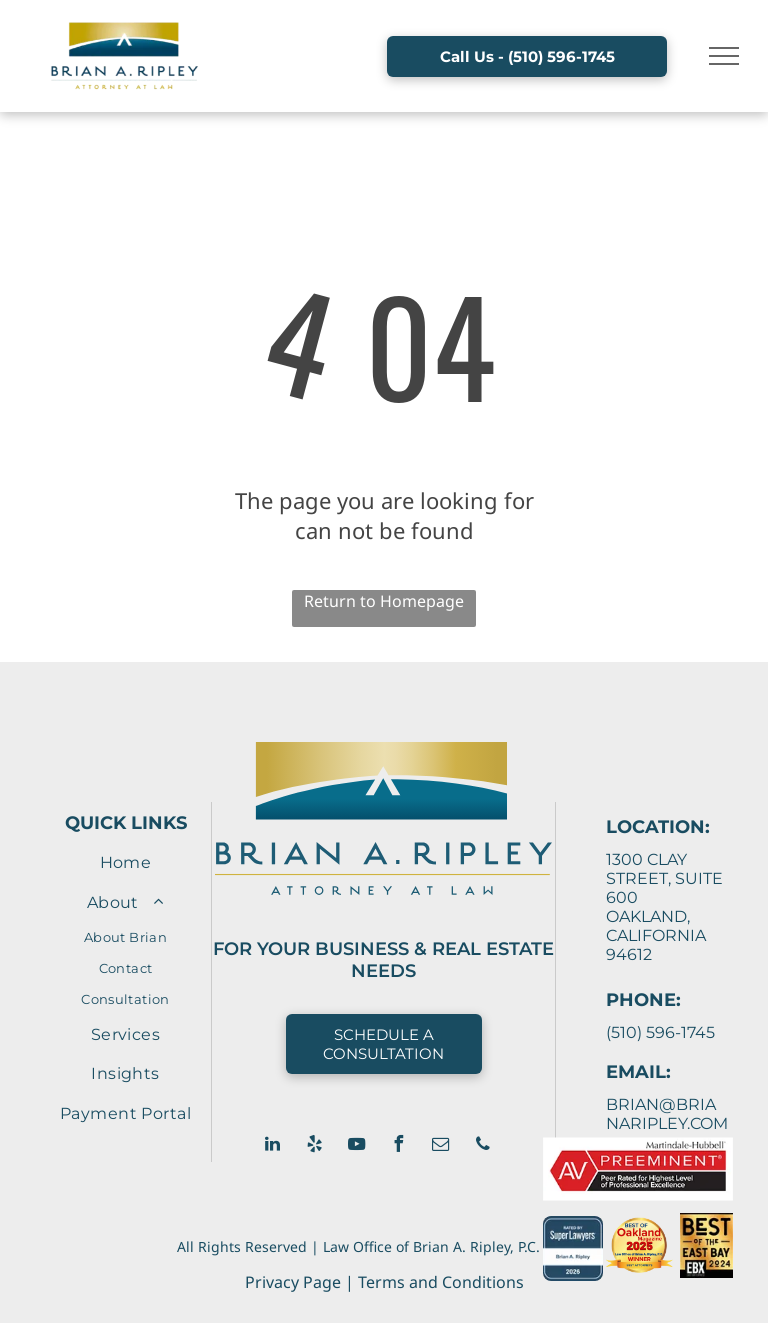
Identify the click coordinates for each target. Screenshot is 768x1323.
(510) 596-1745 (660, 1032)
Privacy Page (293, 1282)
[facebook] (399, 1146)
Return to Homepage (384, 601)
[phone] (483, 1146)
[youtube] (357, 1146)
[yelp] (315, 1146)
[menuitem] (125, 862)
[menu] (724, 56)
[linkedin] (273, 1146)
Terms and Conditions (441, 1282)
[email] (441, 1146)
